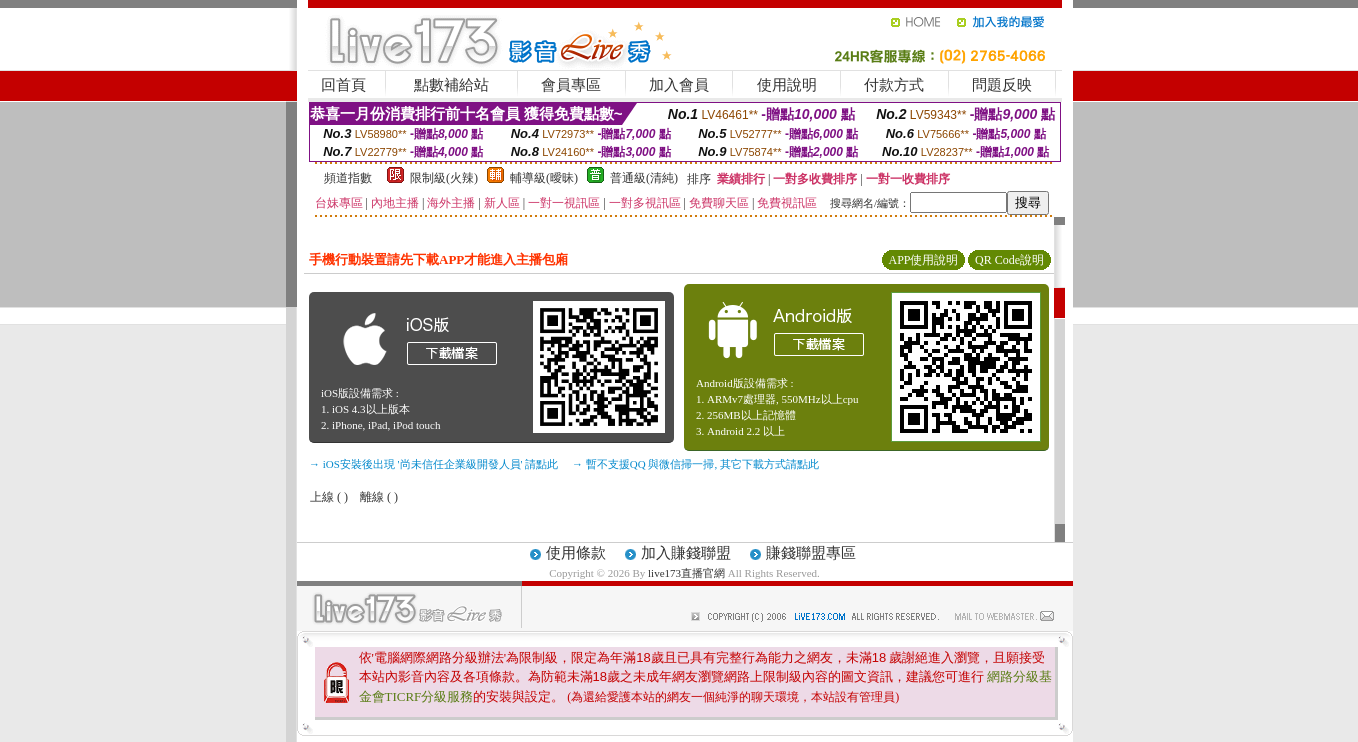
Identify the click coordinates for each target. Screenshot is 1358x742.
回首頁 (343, 85)
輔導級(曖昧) (544, 178)
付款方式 (894, 85)
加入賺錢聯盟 (686, 553)
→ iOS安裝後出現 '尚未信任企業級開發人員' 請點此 (433, 464)
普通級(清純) (644, 178)
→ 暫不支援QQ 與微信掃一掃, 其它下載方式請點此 (695, 464)
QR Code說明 (1009, 260)
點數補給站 (451, 85)
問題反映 (1002, 85)
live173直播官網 (686, 573)
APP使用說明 (923, 260)
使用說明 (787, 85)
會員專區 (571, 85)
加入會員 (679, 85)
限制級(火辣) (444, 178)
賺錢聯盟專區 (811, 553)
